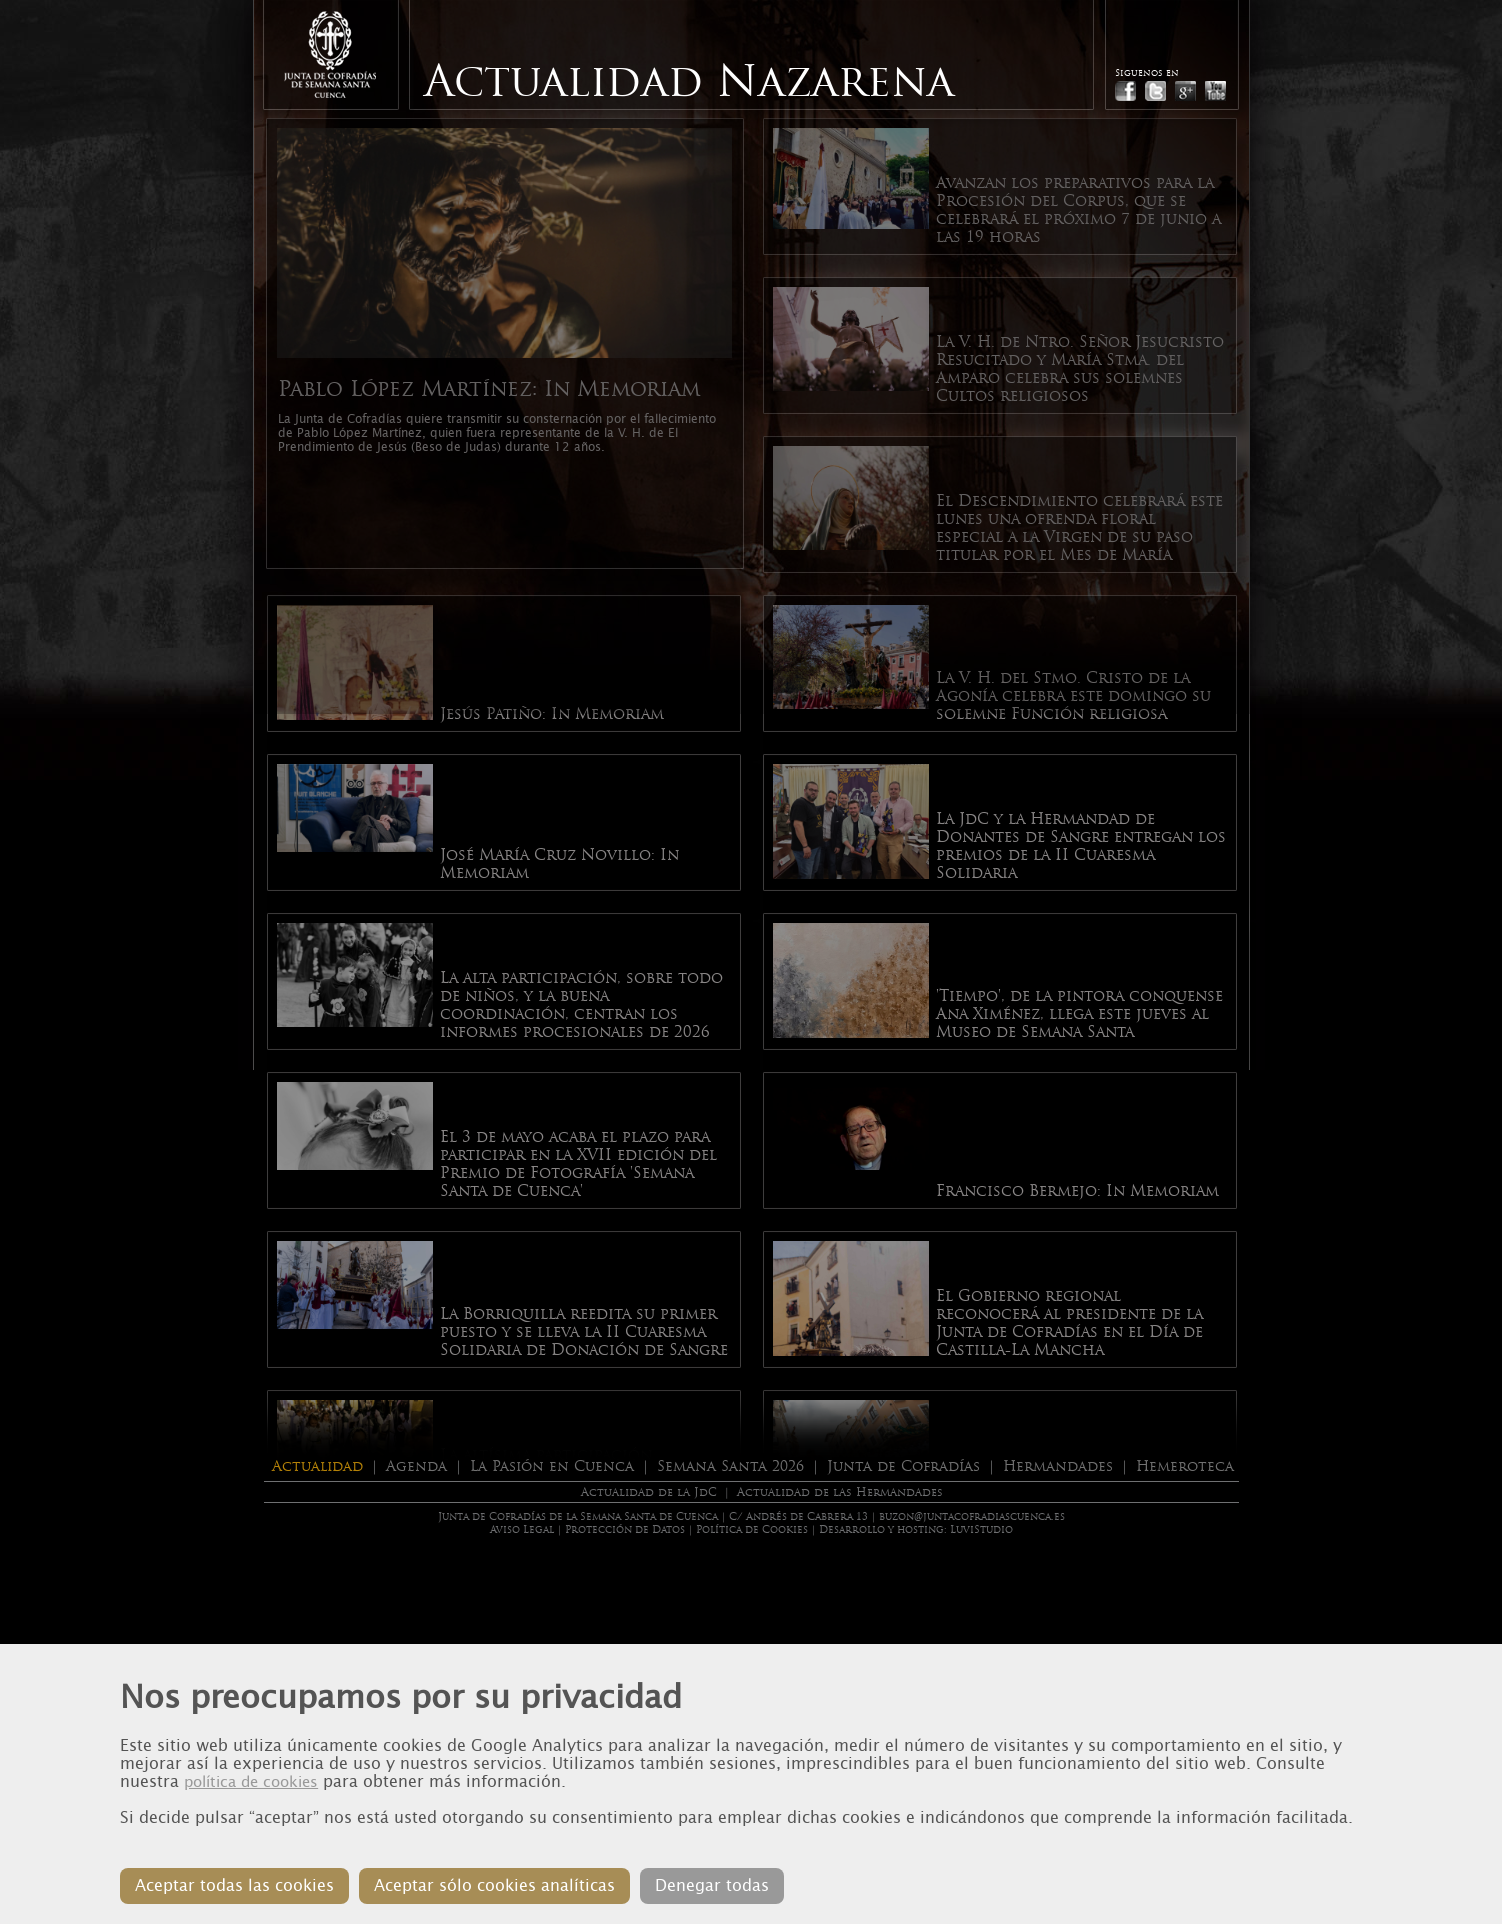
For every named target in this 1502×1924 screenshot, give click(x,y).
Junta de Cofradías (903, 1466)
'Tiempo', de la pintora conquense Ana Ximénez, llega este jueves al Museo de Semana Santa (1079, 1014)
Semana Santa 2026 (730, 1466)
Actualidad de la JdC (649, 1492)
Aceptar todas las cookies (234, 1885)
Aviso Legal (522, 1529)
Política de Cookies (752, 1529)
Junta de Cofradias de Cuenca (330, 54)
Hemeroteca (1185, 1466)
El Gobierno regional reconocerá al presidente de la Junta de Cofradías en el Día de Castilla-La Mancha (1069, 1323)
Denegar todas (712, 1885)
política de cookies (251, 1782)
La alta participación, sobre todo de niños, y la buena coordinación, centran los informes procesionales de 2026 (581, 1005)
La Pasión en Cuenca (552, 1466)
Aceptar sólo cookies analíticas (494, 1885)
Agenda (416, 1466)
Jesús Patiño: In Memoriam (552, 714)
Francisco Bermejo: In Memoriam (1077, 1191)
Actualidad (317, 1466)
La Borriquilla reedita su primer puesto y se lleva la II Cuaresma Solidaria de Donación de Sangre (584, 1332)
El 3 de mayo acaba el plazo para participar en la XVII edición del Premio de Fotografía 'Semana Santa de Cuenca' (578, 1164)
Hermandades (1058, 1466)
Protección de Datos (625, 1529)
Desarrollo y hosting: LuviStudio (916, 1529)
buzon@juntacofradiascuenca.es (972, 1516)
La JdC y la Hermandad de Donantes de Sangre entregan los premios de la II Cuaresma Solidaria (1081, 846)
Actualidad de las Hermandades (840, 1492)
